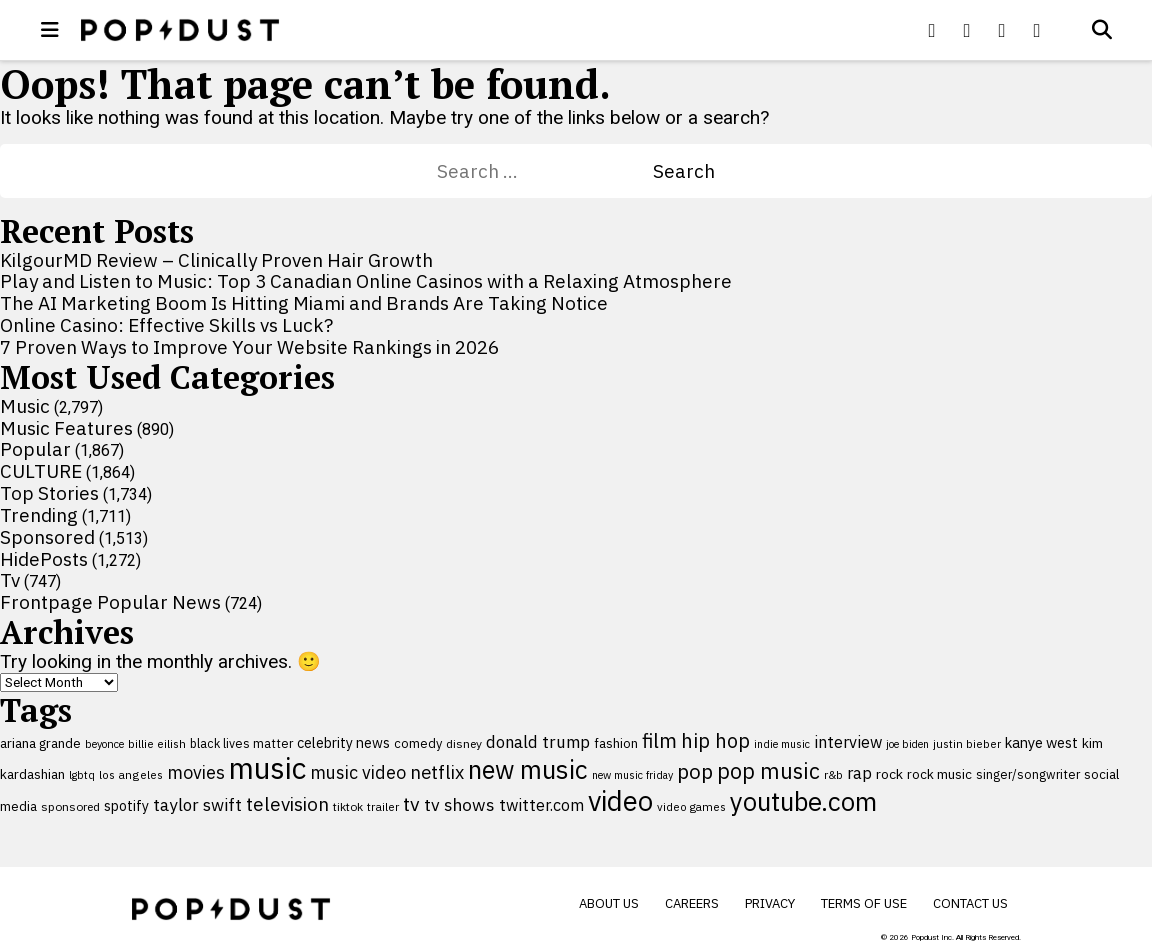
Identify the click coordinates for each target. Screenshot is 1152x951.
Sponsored (47, 537)
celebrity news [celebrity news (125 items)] (343, 743)
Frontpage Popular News (110, 602)
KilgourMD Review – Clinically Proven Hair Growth (216, 260)
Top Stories (49, 493)
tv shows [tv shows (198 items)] (459, 804)
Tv (10, 580)
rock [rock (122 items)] (889, 774)
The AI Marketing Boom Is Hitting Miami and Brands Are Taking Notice (304, 303)
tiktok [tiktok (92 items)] (348, 806)
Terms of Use (864, 903)
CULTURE (41, 471)
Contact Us (970, 903)
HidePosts (44, 559)
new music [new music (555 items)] (528, 769)
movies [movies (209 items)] (196, 772)
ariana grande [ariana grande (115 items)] (40, 743)
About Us (609, 903)
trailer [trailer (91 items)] (383, 806)
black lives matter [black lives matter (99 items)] (241, 743)
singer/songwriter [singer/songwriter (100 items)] (1028, 774)
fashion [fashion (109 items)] (616, 743)
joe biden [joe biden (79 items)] (907, 744)
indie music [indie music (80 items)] (782, 744)
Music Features (66, 428)
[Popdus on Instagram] (1037, 30)
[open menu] (50, 30)
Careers (692, 903)
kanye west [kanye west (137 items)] (1041, 742)
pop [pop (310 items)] (695, 771)
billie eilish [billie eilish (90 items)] (157, 743)
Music (25, 406)
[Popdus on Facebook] (932, 30)
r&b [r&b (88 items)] (833, 774)
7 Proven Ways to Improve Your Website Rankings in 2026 (249, 347)
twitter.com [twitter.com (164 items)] (541, 804)
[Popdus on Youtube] (1002, 30)
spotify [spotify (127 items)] (126, 805)
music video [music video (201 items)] (358, 772)
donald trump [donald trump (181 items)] (538, 742)
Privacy (770, 903)
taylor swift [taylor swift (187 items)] (197, 805)
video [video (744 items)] (620, 801)
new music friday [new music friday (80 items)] (632, 775)
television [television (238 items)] (287, 804)
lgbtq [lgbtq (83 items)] (82, 775)
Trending (39, 515)
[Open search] (1102, 30)
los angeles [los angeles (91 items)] (131, 774)
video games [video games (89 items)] (691, 806)
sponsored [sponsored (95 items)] (70, 806)
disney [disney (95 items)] (464, 743)
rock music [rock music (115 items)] (939, 774)
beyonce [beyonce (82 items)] (104, 744)
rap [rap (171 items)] (859, 773)
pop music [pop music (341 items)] (768, 771)
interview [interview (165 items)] (848, 741)
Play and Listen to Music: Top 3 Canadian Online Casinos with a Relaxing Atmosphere (366, 281)
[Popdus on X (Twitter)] (967, 30)
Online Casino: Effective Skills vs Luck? (166, 325)
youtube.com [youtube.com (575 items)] (803, 801)
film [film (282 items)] (659, 740)
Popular (35, 449)
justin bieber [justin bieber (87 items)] (967, 743)
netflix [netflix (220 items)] (437, 772)
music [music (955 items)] (267, 768)
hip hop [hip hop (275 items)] (715, 740)
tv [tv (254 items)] (411, 803)
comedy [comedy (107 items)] (418, 743)
